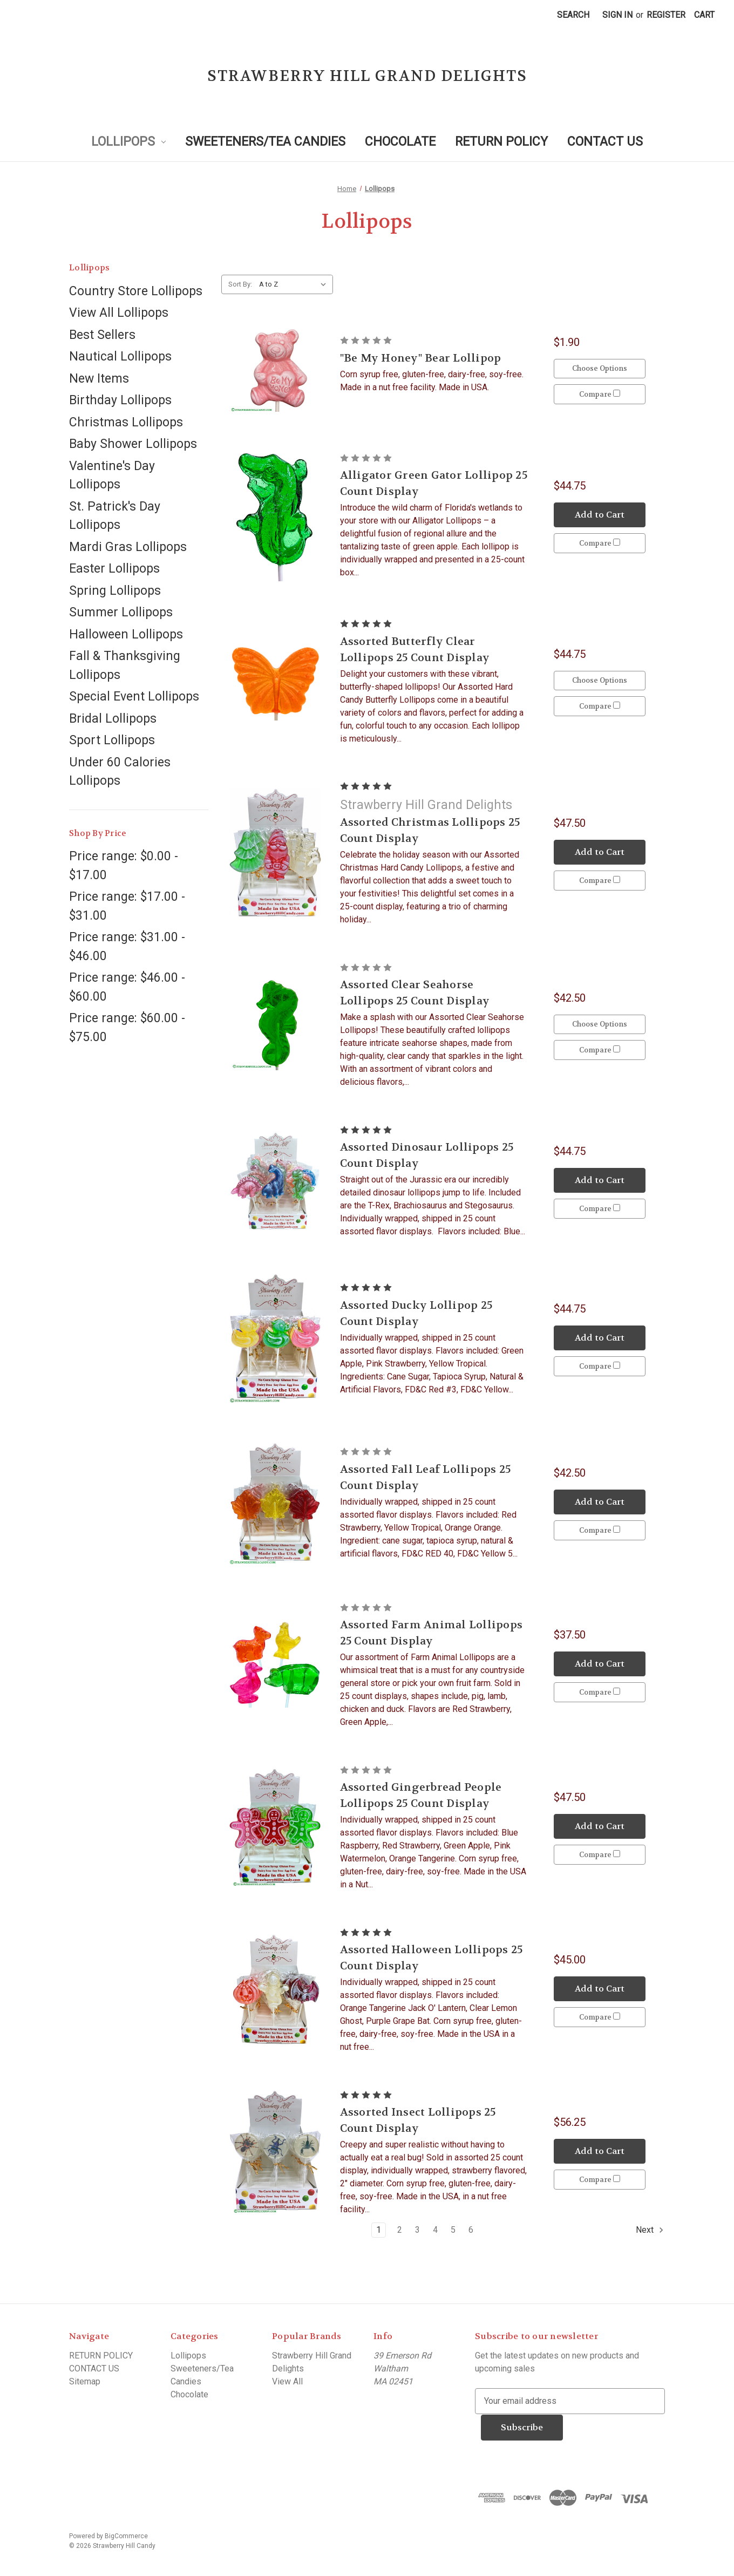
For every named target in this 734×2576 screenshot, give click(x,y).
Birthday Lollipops (120, 400)
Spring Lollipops (115, 590)
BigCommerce (126, 2535)
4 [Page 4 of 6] (435, 2230)
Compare (599, 394)
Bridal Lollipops (113, 718)
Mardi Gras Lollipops (128, 547)
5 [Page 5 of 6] (453, 2230)
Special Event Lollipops (134, 696)
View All (287, 2381)
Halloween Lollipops (126, 634)
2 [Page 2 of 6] (399, 2230)
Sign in (617, 15)
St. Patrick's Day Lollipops (114, 516)
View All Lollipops (118, 312)
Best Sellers (102, 335)
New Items (99, 378)
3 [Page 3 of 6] (417, 2230)
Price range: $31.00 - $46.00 (127, 946)
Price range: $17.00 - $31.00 (127, 906)
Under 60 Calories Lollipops (120, 772)
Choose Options (599, 367)
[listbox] (294, 284)
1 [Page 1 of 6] (378, 2230)
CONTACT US (605, 141)
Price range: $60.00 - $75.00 (127, 1027)
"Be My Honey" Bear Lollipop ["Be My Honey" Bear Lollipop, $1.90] (420, 357)
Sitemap (84, 2381)
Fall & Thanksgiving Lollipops (124, 665)
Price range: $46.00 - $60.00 (127, 987)
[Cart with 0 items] (704, 15)
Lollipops (128, 141)
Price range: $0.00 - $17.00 (123, 865)
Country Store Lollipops (135, 291)
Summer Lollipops (121, 612)
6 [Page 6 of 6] (470, 2230)
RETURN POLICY (501, 141)
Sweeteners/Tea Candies (265, 141)
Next (650, 2230)
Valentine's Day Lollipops (112, 475)
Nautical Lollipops (120, 356)
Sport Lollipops (112, 740)
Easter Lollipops (114, 568)
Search (573, 15)
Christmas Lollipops (126, 422)
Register (666, 15)
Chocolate (400, 141)
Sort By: (240, 284)
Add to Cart (599, 514)
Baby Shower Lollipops (133, 444)
